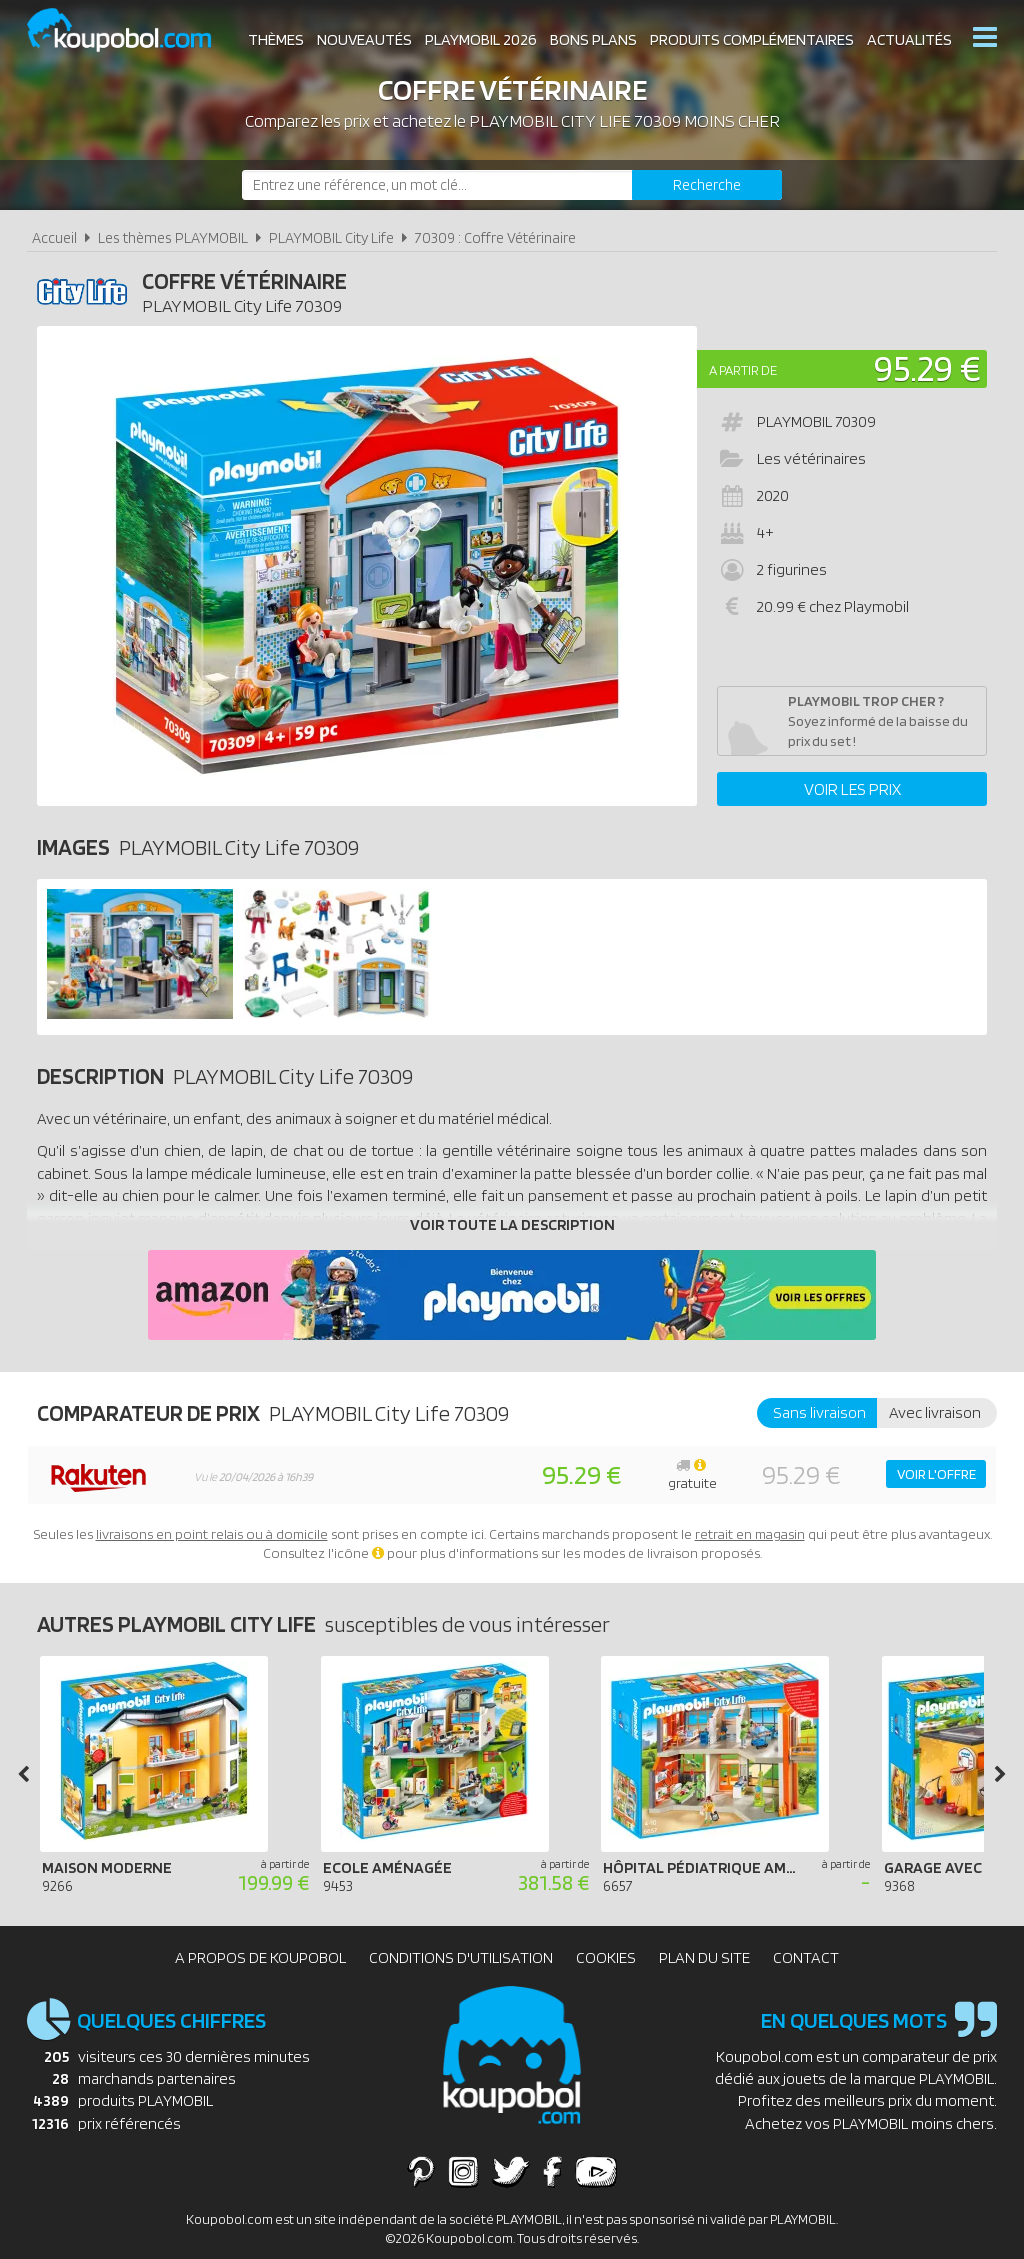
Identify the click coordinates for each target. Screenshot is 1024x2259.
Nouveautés (364, 39)
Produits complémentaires (752, 39)
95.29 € (927, 367)
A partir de (743, 370)
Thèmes (276, 39)
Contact (806, 1957)
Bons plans (593, 39)
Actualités (909, 39)
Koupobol (132, 30)
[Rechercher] (707, 185)
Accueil (54, 237)
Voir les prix (852, 789)
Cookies (606, 1957)
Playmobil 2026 (481, 39)
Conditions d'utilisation (461, 1957)
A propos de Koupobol (260, 1957)
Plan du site (704, 1957)
